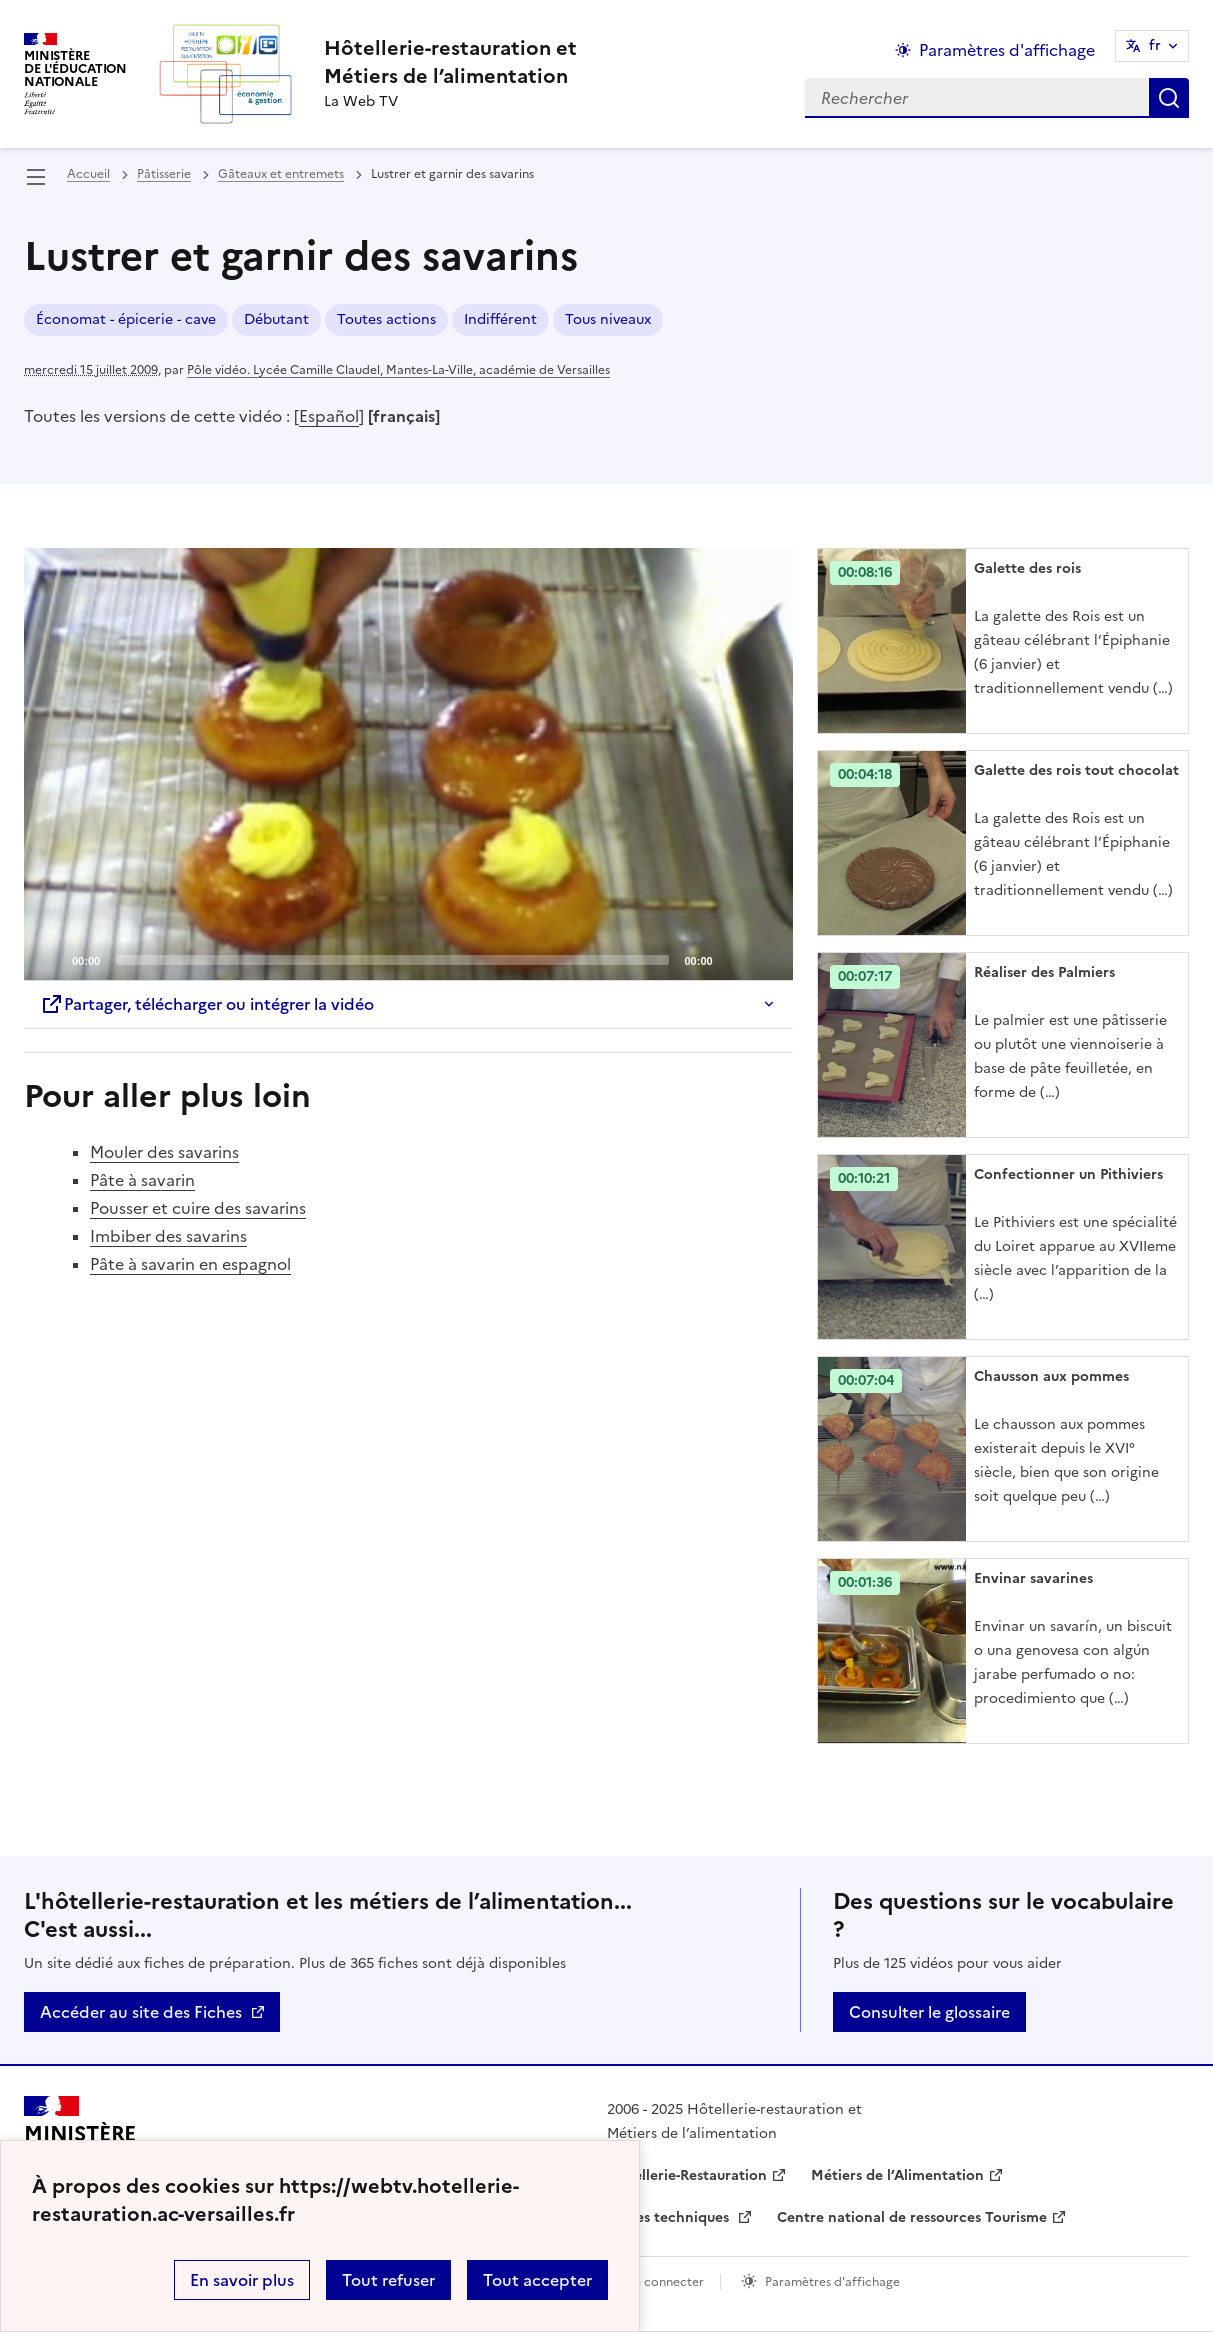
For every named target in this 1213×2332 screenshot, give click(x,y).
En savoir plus (242, 2280)
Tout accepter (537, 2280)
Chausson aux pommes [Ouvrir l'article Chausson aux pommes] (1051, 1376)
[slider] (392, 960)
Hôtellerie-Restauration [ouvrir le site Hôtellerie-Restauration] (687, 2175)
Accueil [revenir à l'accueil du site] (88, 174)
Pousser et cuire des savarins (198, 1208)
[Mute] (734, 959)
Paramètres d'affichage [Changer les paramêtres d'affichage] (1007, 50)
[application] (408, 764)
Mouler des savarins (164, 1152)
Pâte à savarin (142, 1180)
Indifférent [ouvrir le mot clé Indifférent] (500, 319)
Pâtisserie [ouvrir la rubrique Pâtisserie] (164, 174)
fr (1155, 45)
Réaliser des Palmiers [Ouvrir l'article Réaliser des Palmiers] (1044, 972)
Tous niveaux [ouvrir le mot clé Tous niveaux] (608, 319)
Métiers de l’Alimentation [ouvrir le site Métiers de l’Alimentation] (897, 2175)
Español (329, 416)
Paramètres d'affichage (832, 2282)
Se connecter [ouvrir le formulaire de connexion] (665, 2282)
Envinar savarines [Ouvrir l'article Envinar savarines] (1033, 1578)
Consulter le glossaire (929, 2012)
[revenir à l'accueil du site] (450, 62)
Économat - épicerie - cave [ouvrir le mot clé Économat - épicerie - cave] (126, 319)
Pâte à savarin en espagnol (190, 1264)
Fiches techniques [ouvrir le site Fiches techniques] (670, 2217)
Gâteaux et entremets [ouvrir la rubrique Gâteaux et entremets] (281, 174)
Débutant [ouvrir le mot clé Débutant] (276, 319)
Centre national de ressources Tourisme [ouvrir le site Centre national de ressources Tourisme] (912, 2217)
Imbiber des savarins (168, 1236)
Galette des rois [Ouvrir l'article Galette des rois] (1027, 568)
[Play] (408, 764)
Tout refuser (388, 2280)
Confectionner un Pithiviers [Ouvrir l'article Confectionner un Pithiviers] (1068, 1174)
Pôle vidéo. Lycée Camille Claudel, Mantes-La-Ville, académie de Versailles (398, 370)
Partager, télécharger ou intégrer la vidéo (207, 1004)
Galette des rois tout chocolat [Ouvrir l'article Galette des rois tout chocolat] (1076, 770)
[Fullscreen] (766, 959)
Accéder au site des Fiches (141, 2012)
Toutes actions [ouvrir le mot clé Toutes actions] (386, 319)
